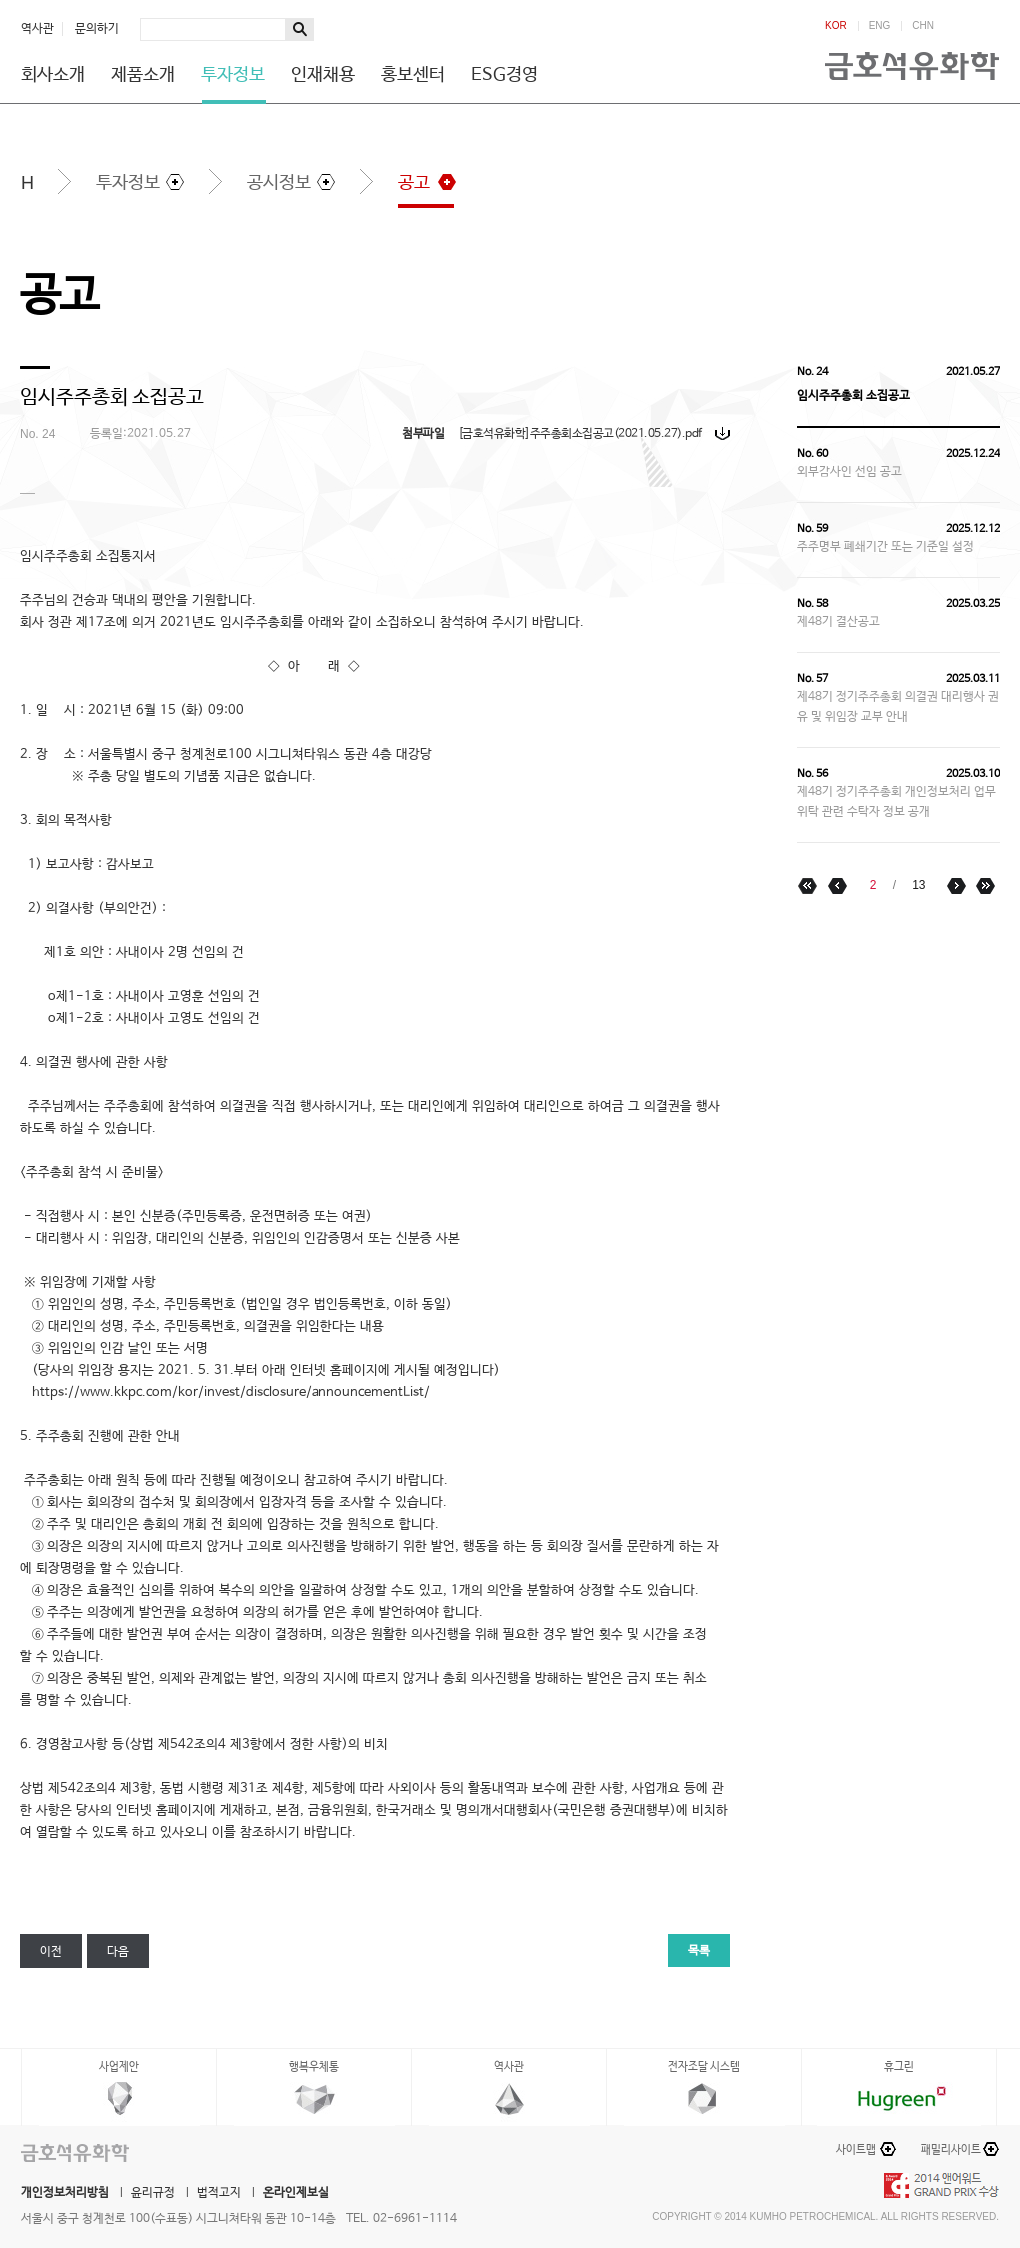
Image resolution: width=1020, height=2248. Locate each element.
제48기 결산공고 (838, 622)
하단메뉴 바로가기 (0, 0)
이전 (51, 1952)
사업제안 (119, 2067)
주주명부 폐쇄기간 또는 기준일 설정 (885, 547)
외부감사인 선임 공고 (849, 472)
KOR (836, 26)
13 (918, 885)
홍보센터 (413, 75)
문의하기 (97, 29)
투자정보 (233, 75)
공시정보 (279, 183)
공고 (414, 183)
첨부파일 (423, 434)
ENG (880, 26)
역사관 (37, 29)
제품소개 (143, 75)
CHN (923, 26)
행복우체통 (314, 2067)
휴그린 (899, 2067)
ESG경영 (504, 75)
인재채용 (323, 75)
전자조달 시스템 (704, 2067)
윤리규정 (153, 2193)
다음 (118, 1952)
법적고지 (219, 2193)
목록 (699, 1951)
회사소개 (53, 75)
